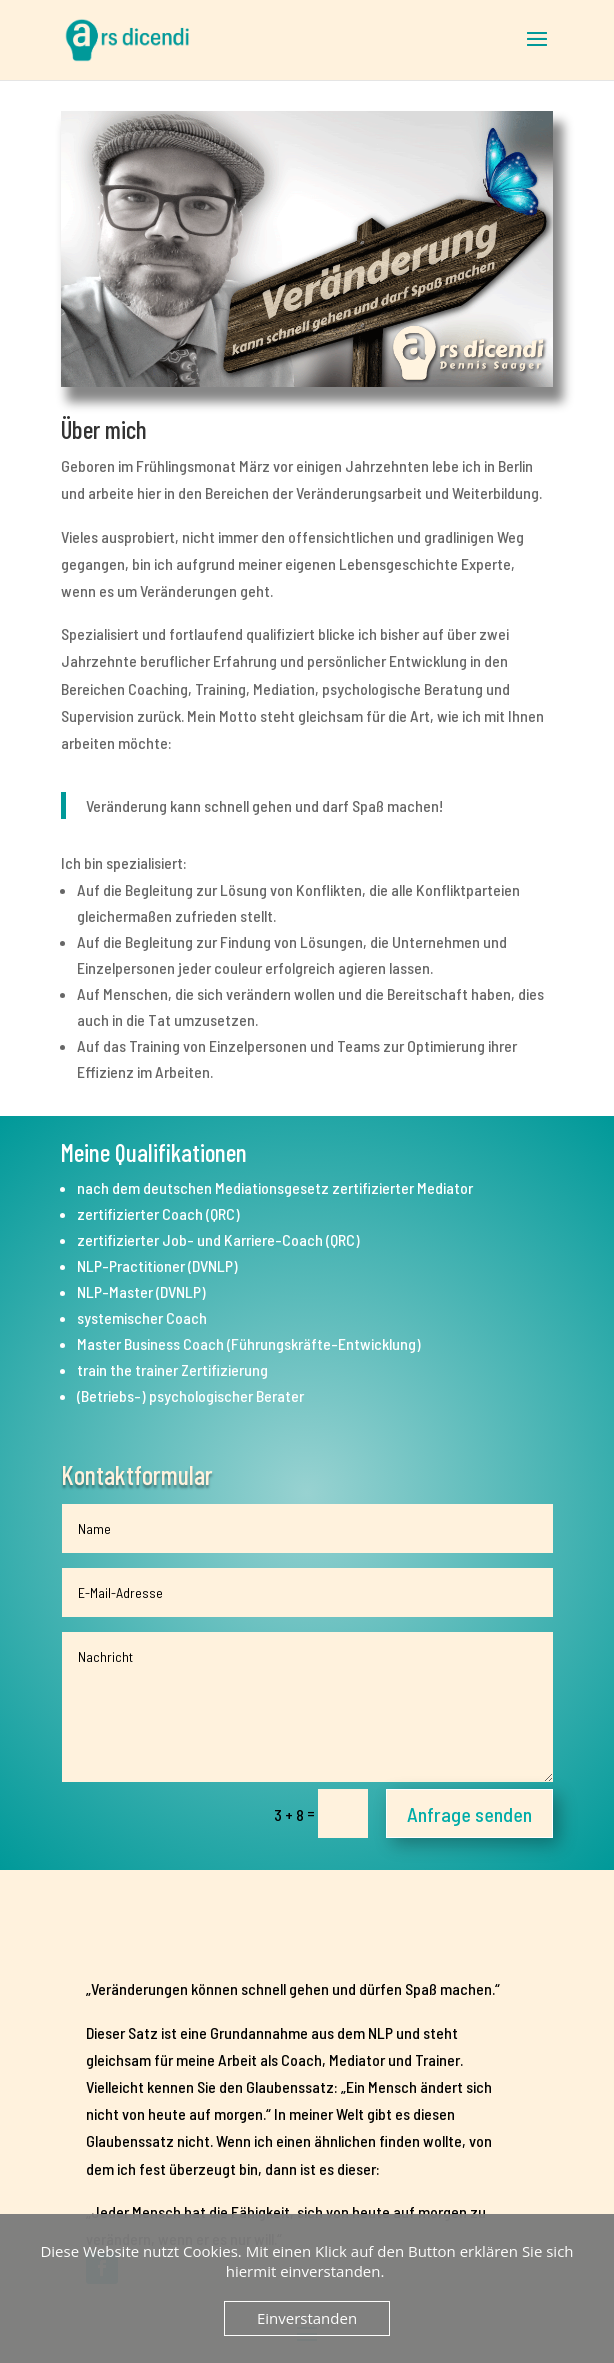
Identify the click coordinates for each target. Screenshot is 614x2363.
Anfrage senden (469, 1814)
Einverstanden (307, 2318)
